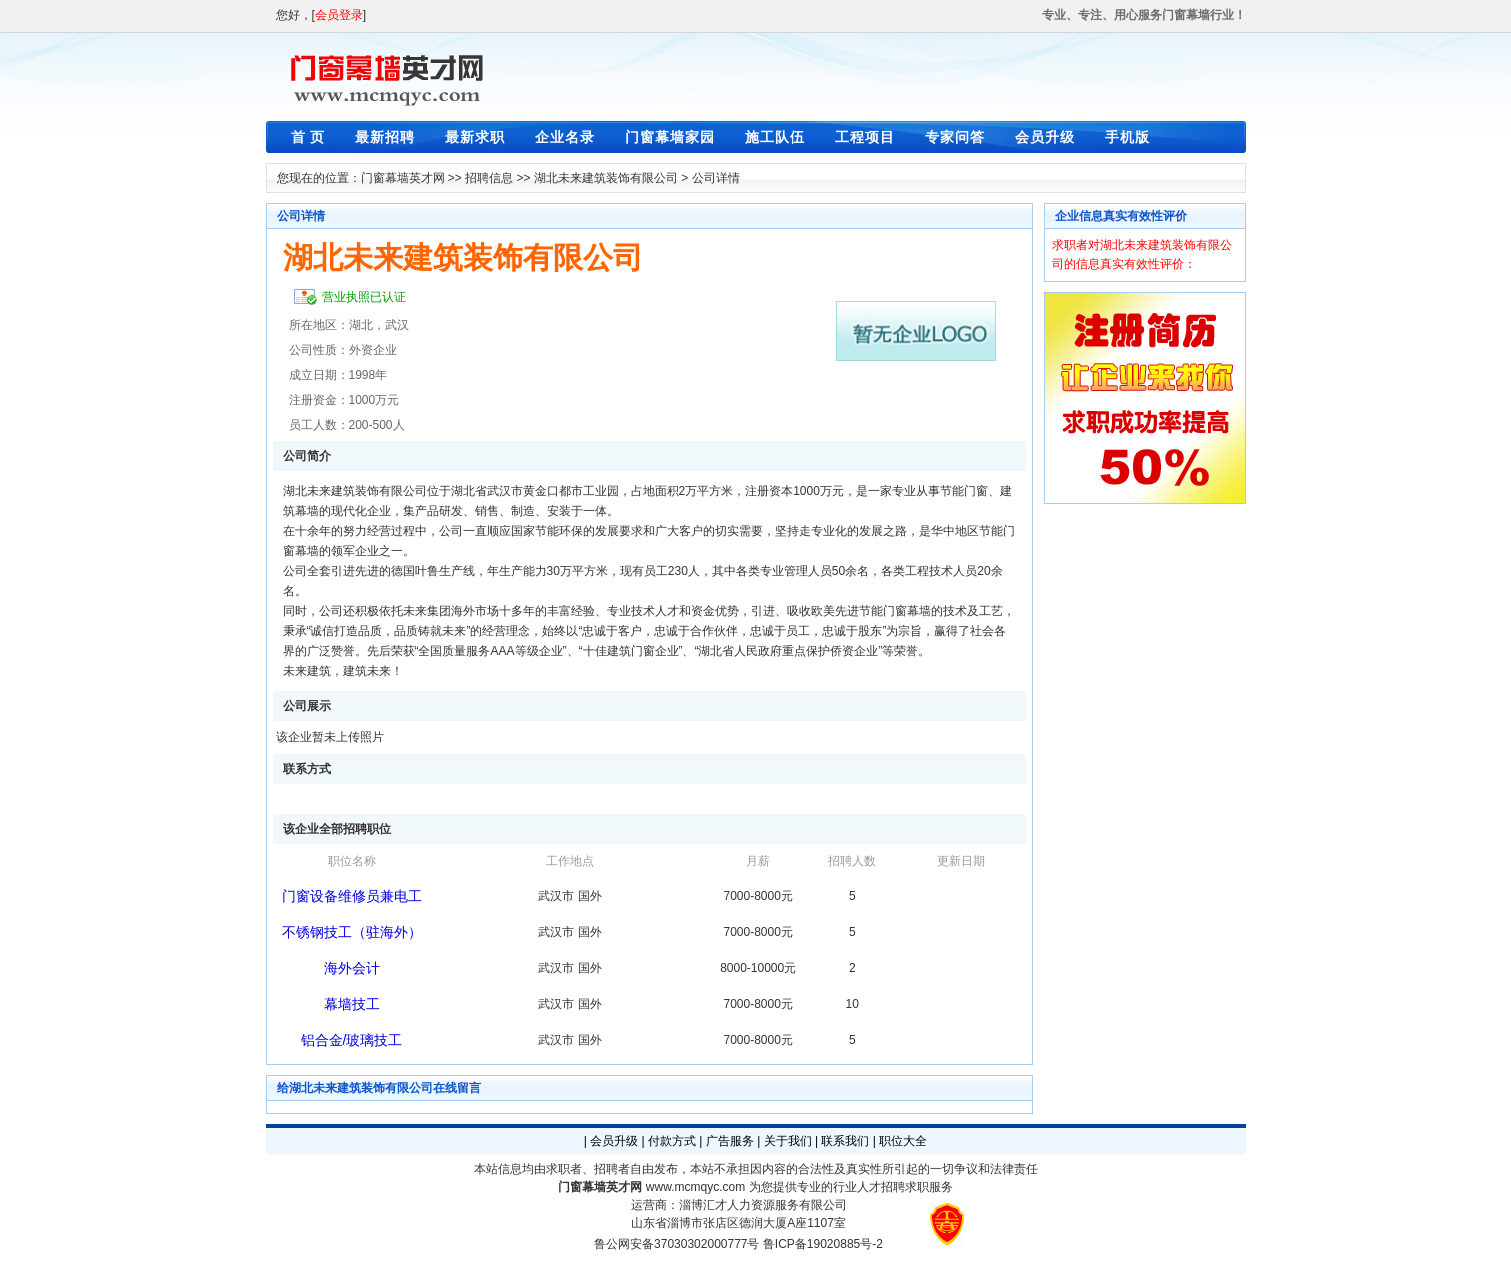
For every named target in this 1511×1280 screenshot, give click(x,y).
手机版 (1127, 137)
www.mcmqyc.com (695, 1187)
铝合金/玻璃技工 (352, 1040)
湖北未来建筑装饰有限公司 (606, 178)
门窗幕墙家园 (670, 137)
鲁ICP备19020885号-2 (823, 1244)
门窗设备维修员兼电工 (352, 896)
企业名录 (565, 137)
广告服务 (730, 1141)
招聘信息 (489, 178)
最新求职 (475, 137)
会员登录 (339, 15)
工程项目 (865, 137)
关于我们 (788, 1141)
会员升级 (1045, 137)
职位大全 (903, 1141)
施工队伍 (775, 137)
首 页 (308, 137)
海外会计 (352, 968)
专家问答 (955, 137)
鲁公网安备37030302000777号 (676, 1244)
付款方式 (672, 1141)
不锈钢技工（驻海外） (352, 932)
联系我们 (845, 1141)
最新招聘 (385, 137)
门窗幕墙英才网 (403, 178)
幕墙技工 (352, 1004)
